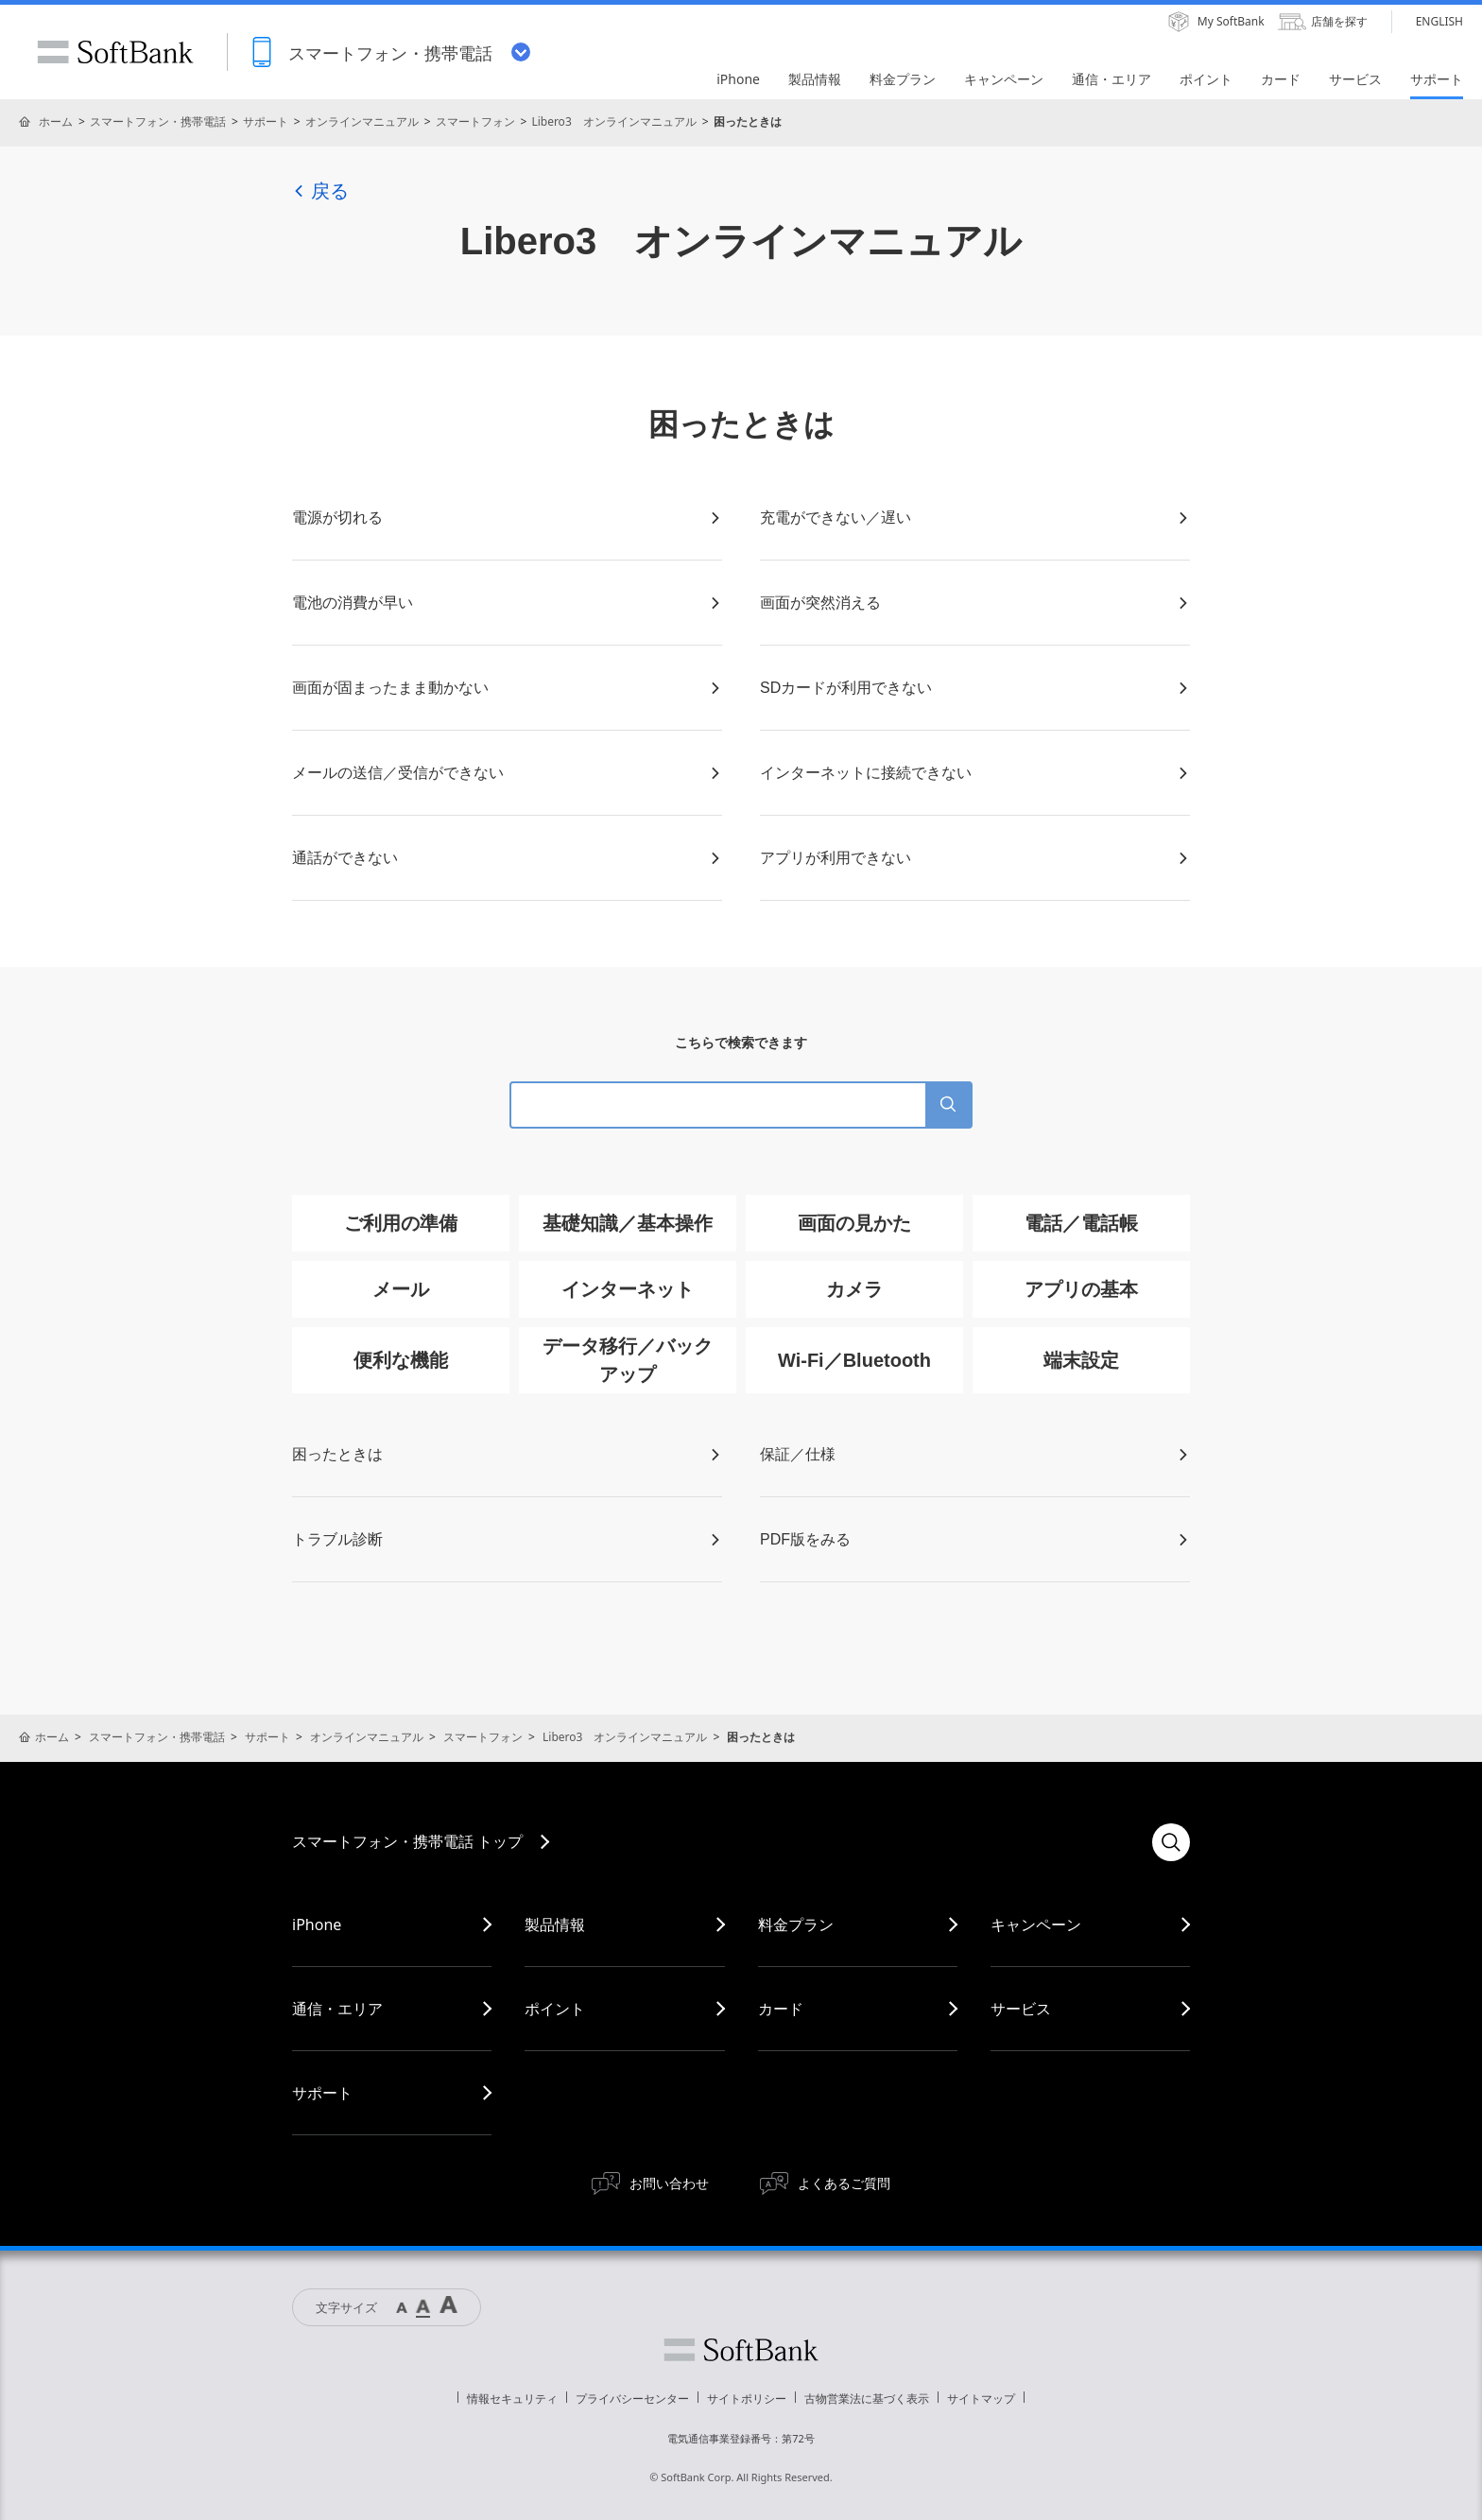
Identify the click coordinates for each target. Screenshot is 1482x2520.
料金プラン (796, 1924)
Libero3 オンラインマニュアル (613, 121)
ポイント (555, 2008)
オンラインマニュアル (362, 121)
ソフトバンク (741, 2350)
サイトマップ (981, 2399)
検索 (1171, 1842)
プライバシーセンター (632, 2399)
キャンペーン (1036, 1924)
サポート (265, 121)
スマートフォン (475, 121)
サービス (1021, 2008)
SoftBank (115, 52)
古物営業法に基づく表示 (866, 2399)
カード (780, 2008)
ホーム (56, 121)
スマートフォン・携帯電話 (158, 121)
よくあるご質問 (844, 2183)
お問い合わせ (669, 2183)
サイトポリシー (746, 2399)
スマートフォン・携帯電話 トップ (407, 1841)
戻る (320, 191)
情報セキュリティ (512, 2399)
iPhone (316, 1924)
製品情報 (555, 1924)
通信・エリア (337, 2008)
